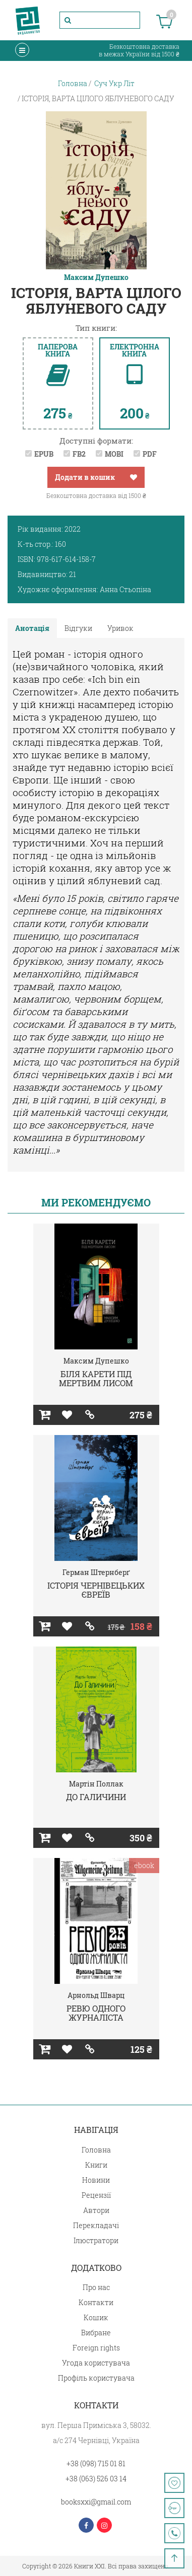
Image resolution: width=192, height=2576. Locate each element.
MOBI (114, 454)
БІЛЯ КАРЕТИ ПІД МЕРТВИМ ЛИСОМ (96, 1378)
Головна (96, 2150)
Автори (96, 2210)
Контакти (96, 2302)
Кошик (96, 2317)
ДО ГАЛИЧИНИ (96, 1797)
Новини (96, 2180)
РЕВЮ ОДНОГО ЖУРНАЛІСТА (96, 2013)
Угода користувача (96, 2363)
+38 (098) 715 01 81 (96, 2463)
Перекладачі (96, 2225)
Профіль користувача (96, 2378)
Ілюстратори (96, 2240)
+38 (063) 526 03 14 (96, 2478)
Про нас (96, 2287)
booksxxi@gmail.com (96, 2502)
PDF (150, 454)
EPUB (43, 454)
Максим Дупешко (96, 277)
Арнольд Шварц (96, 1995)
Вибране (96, 2332)
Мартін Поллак (96, 1783)
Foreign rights (96, 2347)
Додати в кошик (85, 477)
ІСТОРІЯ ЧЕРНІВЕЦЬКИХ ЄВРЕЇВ (96, 1590)
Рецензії (96, 2195)
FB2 (79, 454)
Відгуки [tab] (78, 628)
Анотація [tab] (32, 628)
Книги (96, 2165)
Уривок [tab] (120, 628)
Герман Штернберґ (96, 1572)
